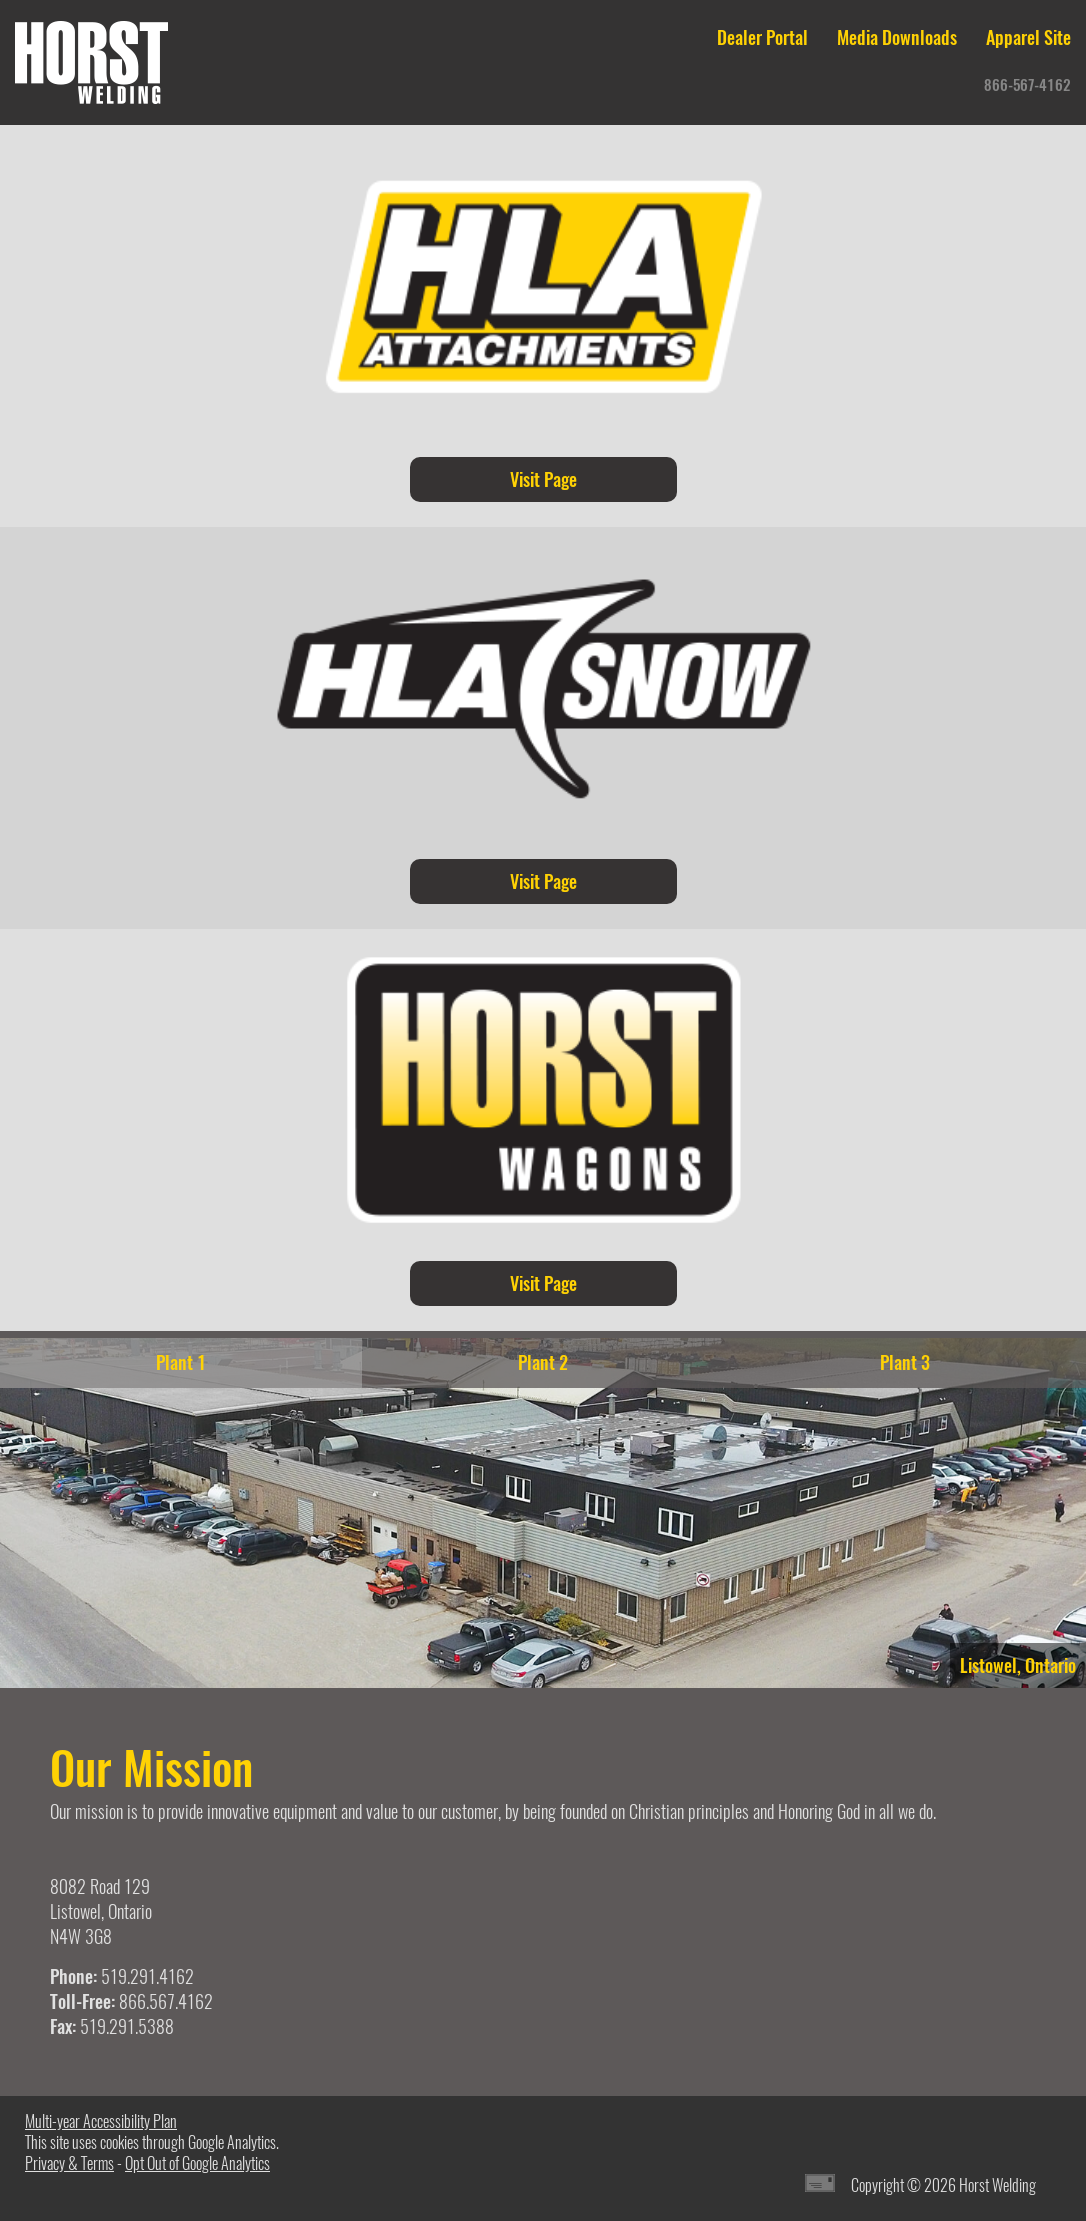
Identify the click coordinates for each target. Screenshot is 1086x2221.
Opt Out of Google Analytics (197, 2163)
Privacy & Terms (69, 2163)
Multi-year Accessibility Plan (101, 2121)
